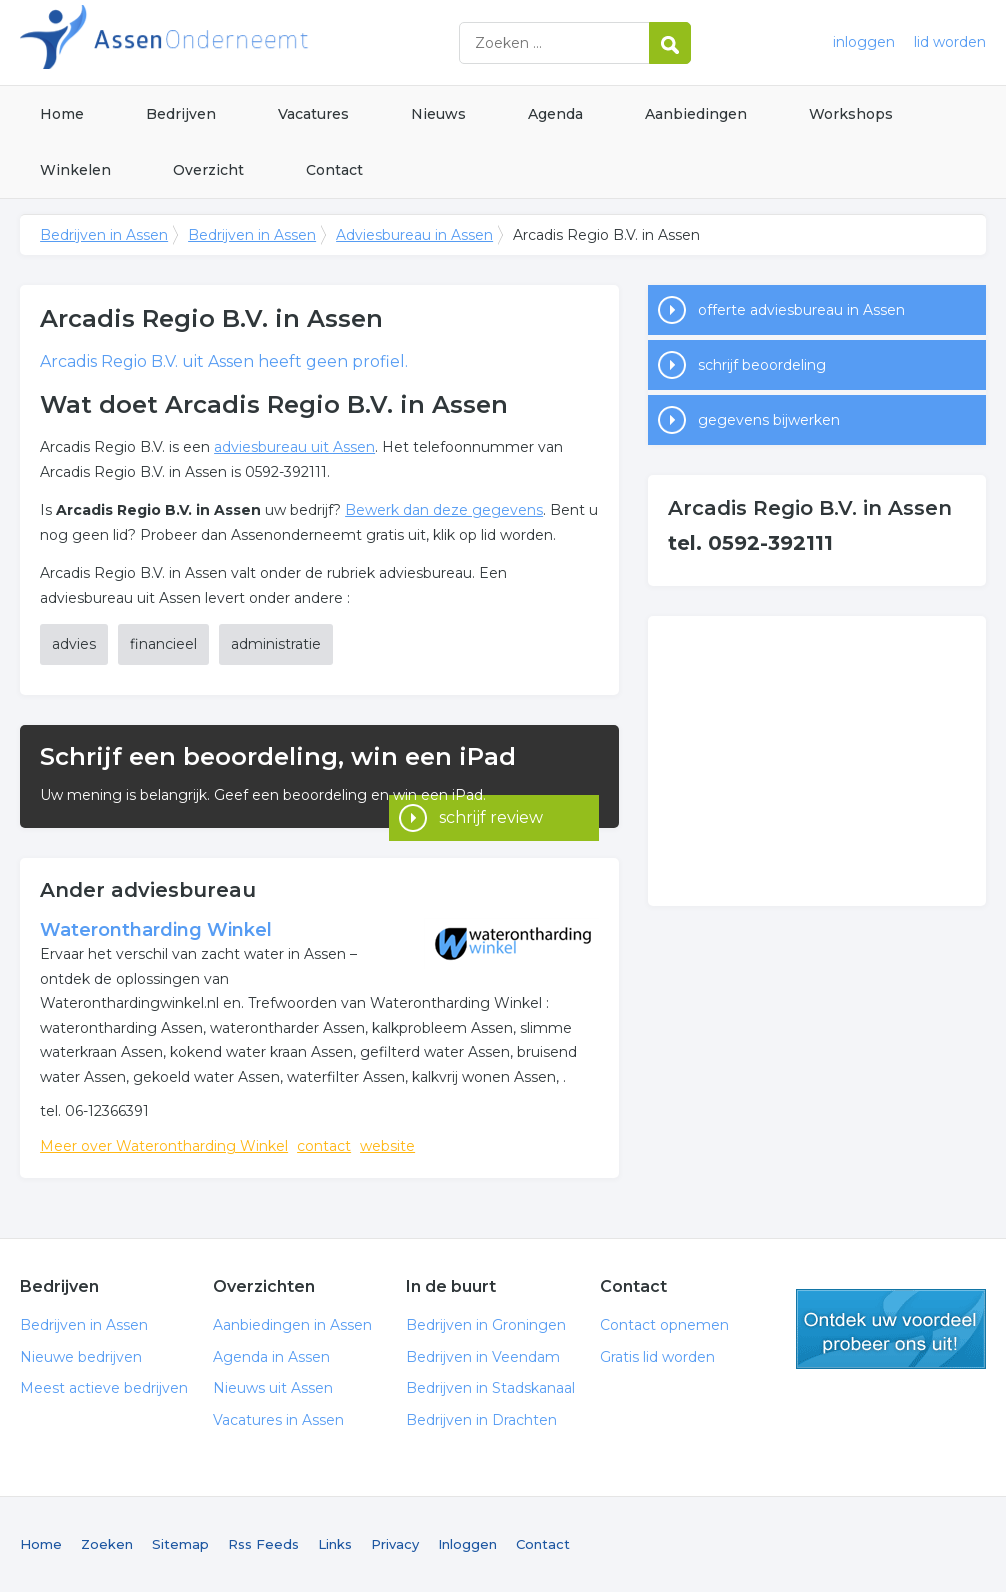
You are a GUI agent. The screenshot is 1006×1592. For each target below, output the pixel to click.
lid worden (950, 42)
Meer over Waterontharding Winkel (164, 1146)
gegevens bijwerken (769, 420)
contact (324, 1146)
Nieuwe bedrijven (81, 1357)
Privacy (395, 1544)
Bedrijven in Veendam (483, 1357)
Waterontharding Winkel (156, 930)
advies (74, 644)
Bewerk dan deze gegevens (444, 510)
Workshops (851, 114)
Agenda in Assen (271, 1357)
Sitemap (180, 1544)
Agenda (555, 114)
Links (335, 1544)
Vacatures (313, 114)
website (387, 1146)
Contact (334, 170)
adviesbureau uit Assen (294, 447)
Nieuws (438, 114)
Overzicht (208, 170)
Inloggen (467, 1544)
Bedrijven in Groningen (486, 1325)
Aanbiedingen (696, 114)
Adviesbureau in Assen (414, 235)
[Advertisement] (817, 761)
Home (62, 114)
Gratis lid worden (657, 1357)
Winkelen (75, 170)
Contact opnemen (664, 1325)
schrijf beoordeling (762, 365)
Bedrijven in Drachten (481, 1420)
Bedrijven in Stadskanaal (490, 1388)
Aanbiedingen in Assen (292, 1325)
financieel (163, 644)
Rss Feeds (263, 1544)
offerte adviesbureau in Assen (801, 310)
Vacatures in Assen (278, 1420)
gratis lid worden (891, 1329)
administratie (276, 644)
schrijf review (491, 800)
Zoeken (107, 1544)
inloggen (864, 42)
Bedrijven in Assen (270, 42)
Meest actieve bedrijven (104, 1388)
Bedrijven (181, 114)
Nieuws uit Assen (273, 1388)
